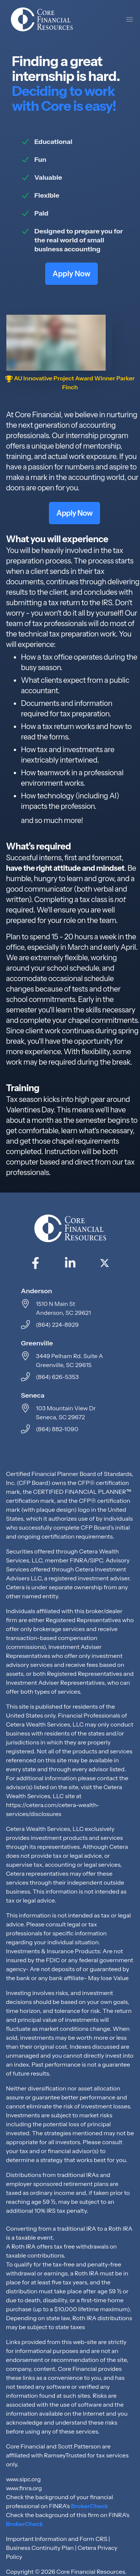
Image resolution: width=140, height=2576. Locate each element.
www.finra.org (24, 2488)
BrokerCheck (89, 2506)
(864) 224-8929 (57, 1324)
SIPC (96, 1560)
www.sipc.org (23, 2479)
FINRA (78, 1560)
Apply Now (71, 273)
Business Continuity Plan (40, 2547)
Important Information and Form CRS (57, 2538)
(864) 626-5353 (57, 1376)
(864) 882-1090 (57, 1429)
